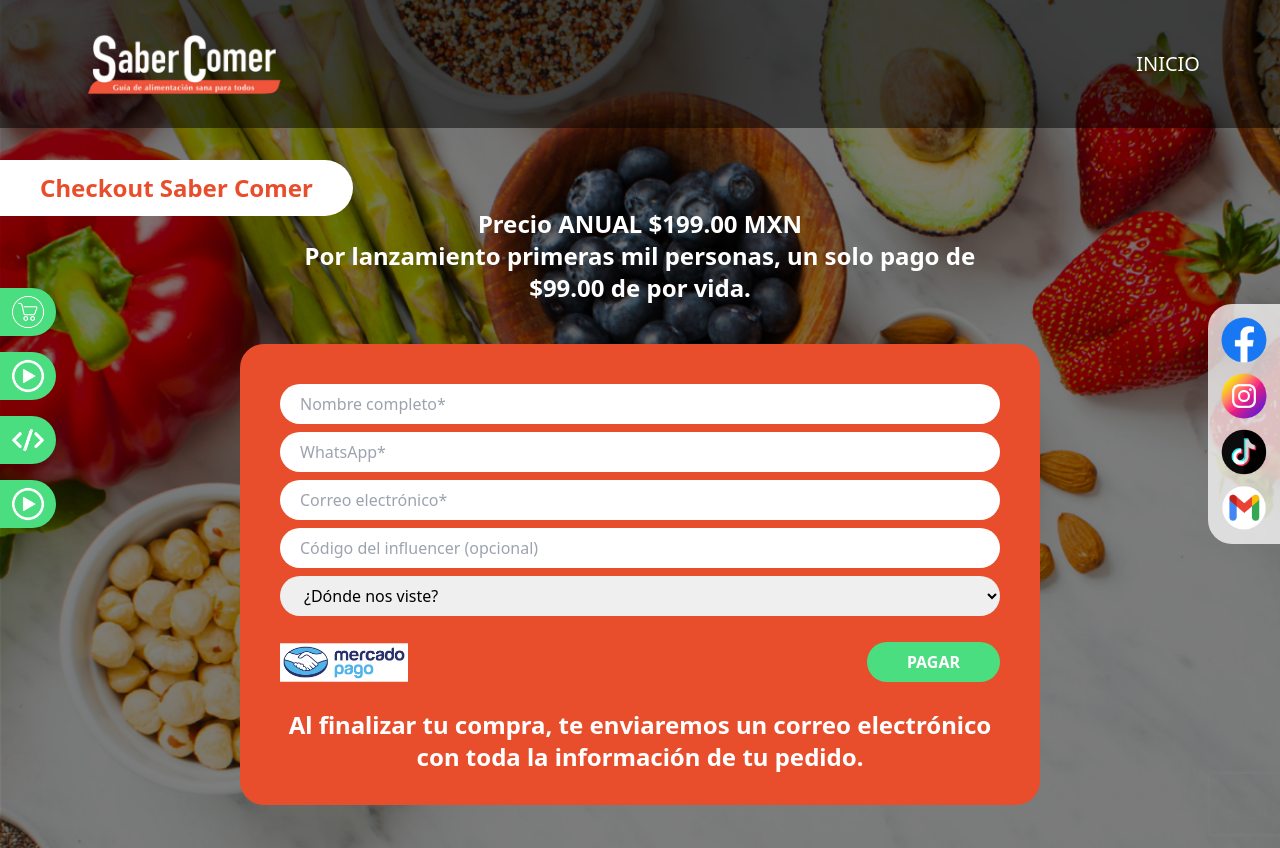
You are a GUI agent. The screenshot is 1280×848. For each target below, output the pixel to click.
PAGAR (933, 662)
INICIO (1168, 63)
